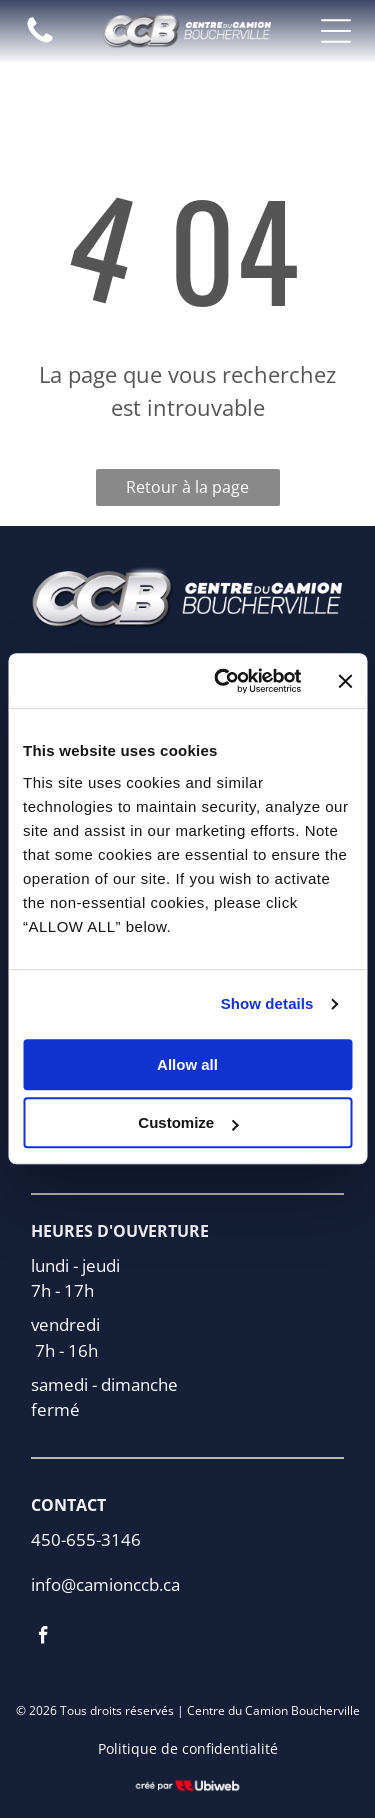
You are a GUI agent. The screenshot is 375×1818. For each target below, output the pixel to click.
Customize (188, 1123)
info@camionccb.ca (105, 1584)
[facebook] (43, 1638)
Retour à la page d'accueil (187, 491)
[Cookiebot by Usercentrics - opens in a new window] (223, 681)
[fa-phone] (40, 40)
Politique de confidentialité (188, 1748)
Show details (267, 1004)
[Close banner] (345, 681)
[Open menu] (336, 31)
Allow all (187, 1064)
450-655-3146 (86, 1539)
